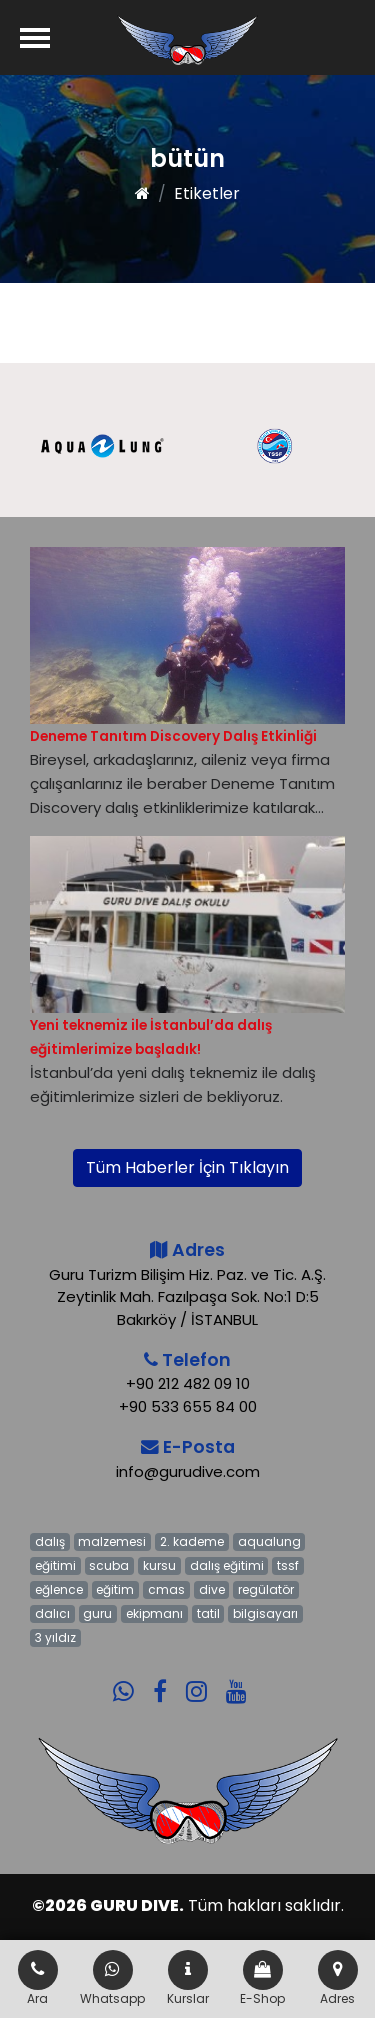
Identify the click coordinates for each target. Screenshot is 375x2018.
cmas (166, 1589)
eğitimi (55, 1565)
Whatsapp (112, 1978)
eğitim (115, 1589)
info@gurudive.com (188, 1471)
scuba (109, 1565)
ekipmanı (154, 1613)
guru (97, 1613)
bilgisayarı (265, 1613)
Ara (38, 1978)
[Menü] (35, 37)
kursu (159, 1565)
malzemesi (112, 1541)
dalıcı (52, 1613)
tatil (208, 1613)
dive (212, 1589)
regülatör (266, 1589)
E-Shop (262, 1978)
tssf (288, 1565)
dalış (50, 1541)
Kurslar (188, 1978)
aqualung (269, 1541)
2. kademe (192, 1541)
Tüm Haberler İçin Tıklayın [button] (187, 1167)
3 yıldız (55, 1637)
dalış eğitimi (227, 1565)
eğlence (59, 1589)
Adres (338, 1978)
